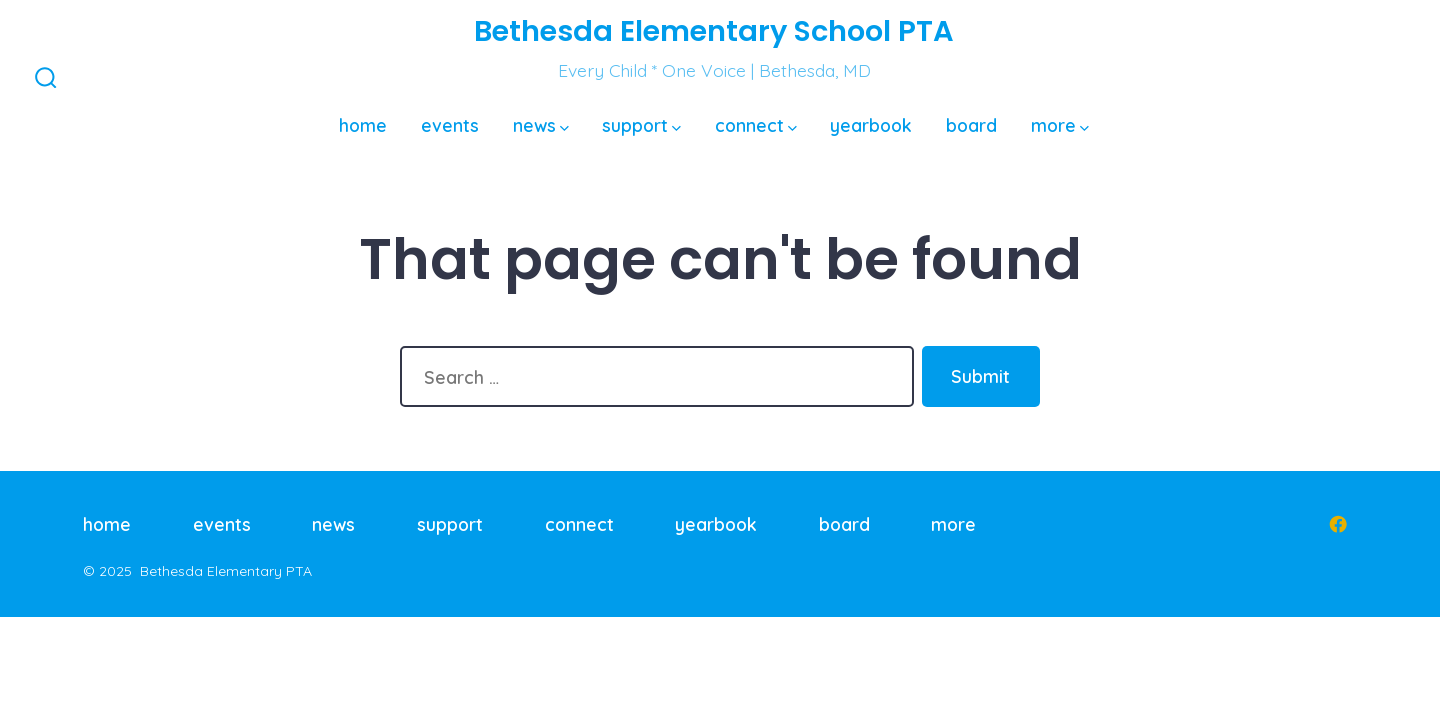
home (363, 125)
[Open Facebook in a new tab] (1338, 524)
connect (756, 125)
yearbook (871, 125)
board (971, 125)
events (450, 125)
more (1060, 125)
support (641, 125)
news (541, 125)
